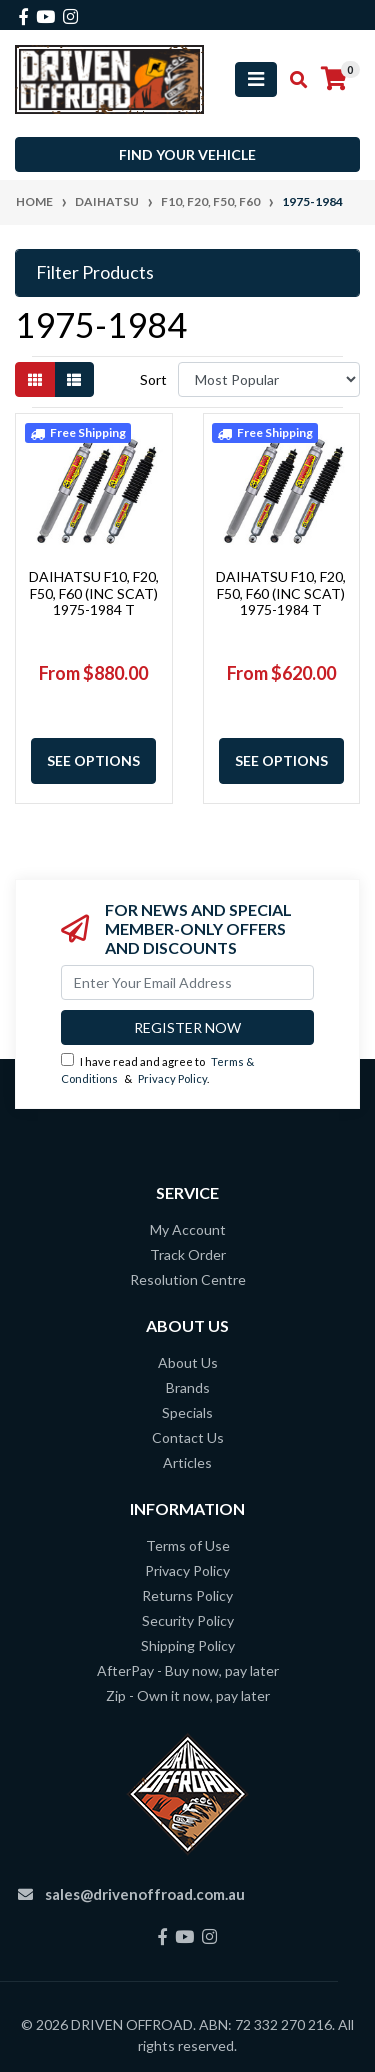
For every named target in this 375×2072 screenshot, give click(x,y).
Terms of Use (188, 1545)
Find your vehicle (187, 154)
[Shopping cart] (334, 79)
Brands (188, 1387)
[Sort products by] (269, 379)
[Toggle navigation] (256, 79)
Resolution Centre (188, 1279)
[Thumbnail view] (35, 379)
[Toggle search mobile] (292, 80)
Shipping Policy (188, 1645)
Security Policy (188, 1620)
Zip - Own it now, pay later (188, 1695)
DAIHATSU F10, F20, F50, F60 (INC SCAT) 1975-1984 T (94, 593)
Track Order (188, 1254)
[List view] (74, 379)
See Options (93, 760)
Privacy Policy (172, 1078)
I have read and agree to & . (157, 1069)
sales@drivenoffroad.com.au (145, 1894)
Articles (187, 1462)
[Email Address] (187, 982)
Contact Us (188, 1437)
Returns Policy (187, 1595)
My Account (188, 1229)
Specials (187, 1412)
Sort (153, 379)
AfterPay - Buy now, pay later (188, 1670)
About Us (188, 1362)
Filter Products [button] (95, 272)
